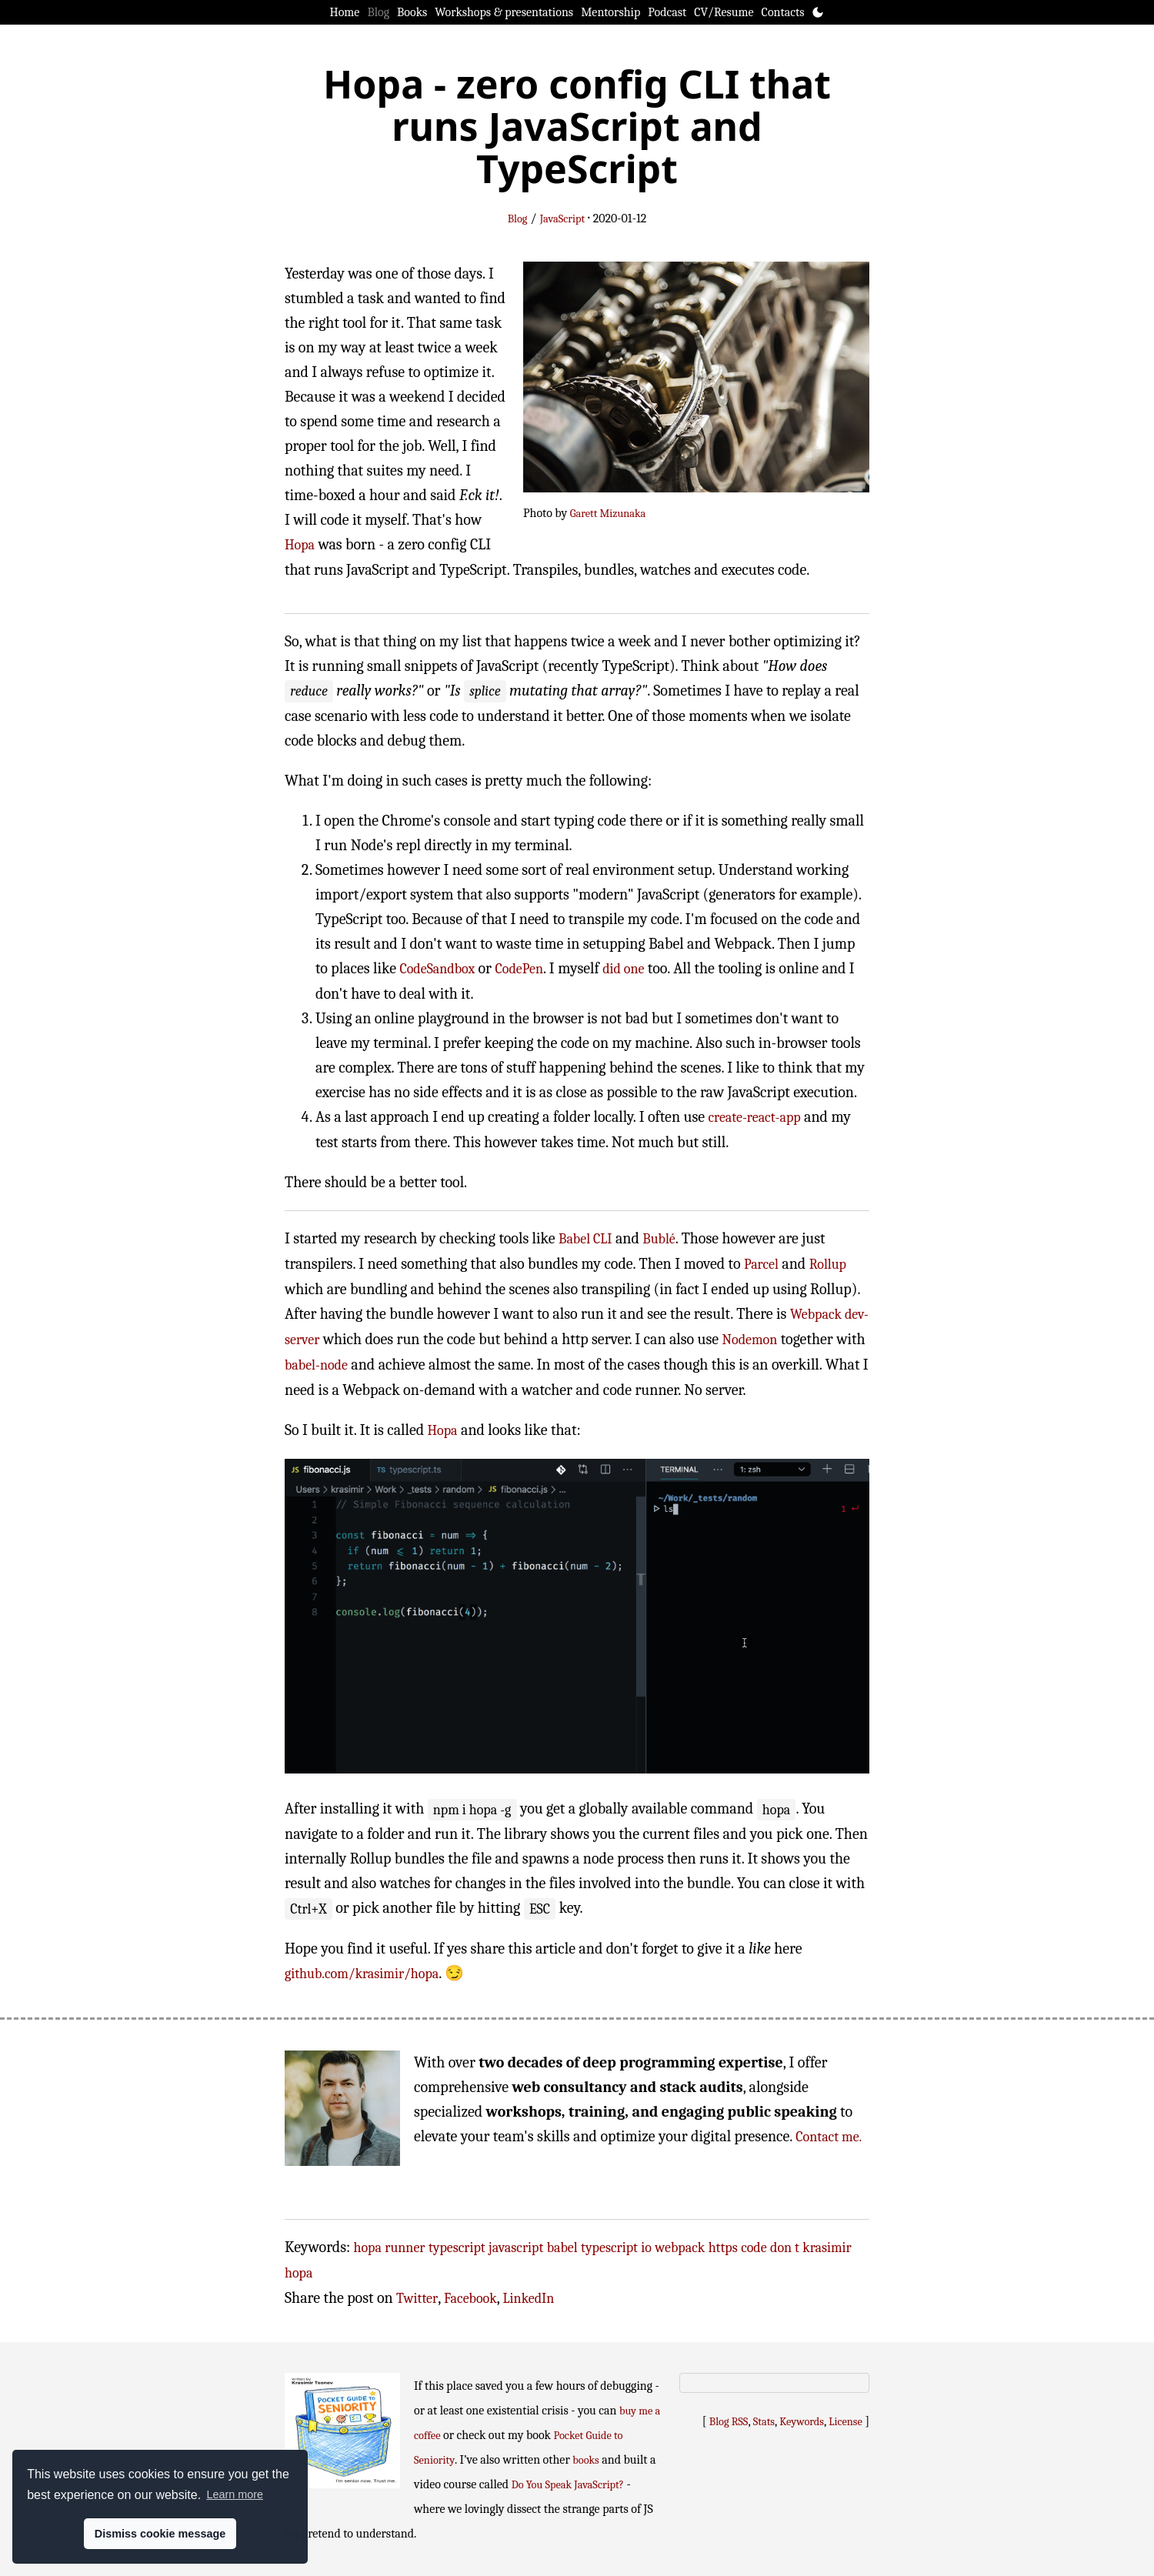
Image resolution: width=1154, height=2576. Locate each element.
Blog (378, 12)
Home (345, 12)
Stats (764, 2421)
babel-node (316, 1365)
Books (412, 12)
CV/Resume (723, 12)
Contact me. (828, 2137)
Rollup (827, 1264)
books (585, 2460)
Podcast (667, 12)
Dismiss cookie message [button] (160, 2534)
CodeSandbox (437, 969)
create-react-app (754, 1117)
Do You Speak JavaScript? (568, 2484)
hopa (368, 2248)
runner (405, 2248)
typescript (457, 2248)
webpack (680, 2248)
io (646, 2248)
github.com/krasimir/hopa (362, 1974)
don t (784, 2248)
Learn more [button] (234, 2494)
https (723, 2248)
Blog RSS (729, 2421)
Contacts (783, 12)
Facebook (470, 2299)
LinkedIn (529, 2299)
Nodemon (750, 1340)
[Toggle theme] (818, 12)
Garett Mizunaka (608, 513)
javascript (516, 2248)
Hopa (300, 545)
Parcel (761, 1264)
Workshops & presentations (504, 12)
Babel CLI (585, 1239)
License (845, 2421)
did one (623, 969)
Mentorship (610, 12)
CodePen (519, 969)
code (754, 2248)
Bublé (658, 1239)
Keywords (801, 2421)
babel (562, 2248)
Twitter (417, 2299)
